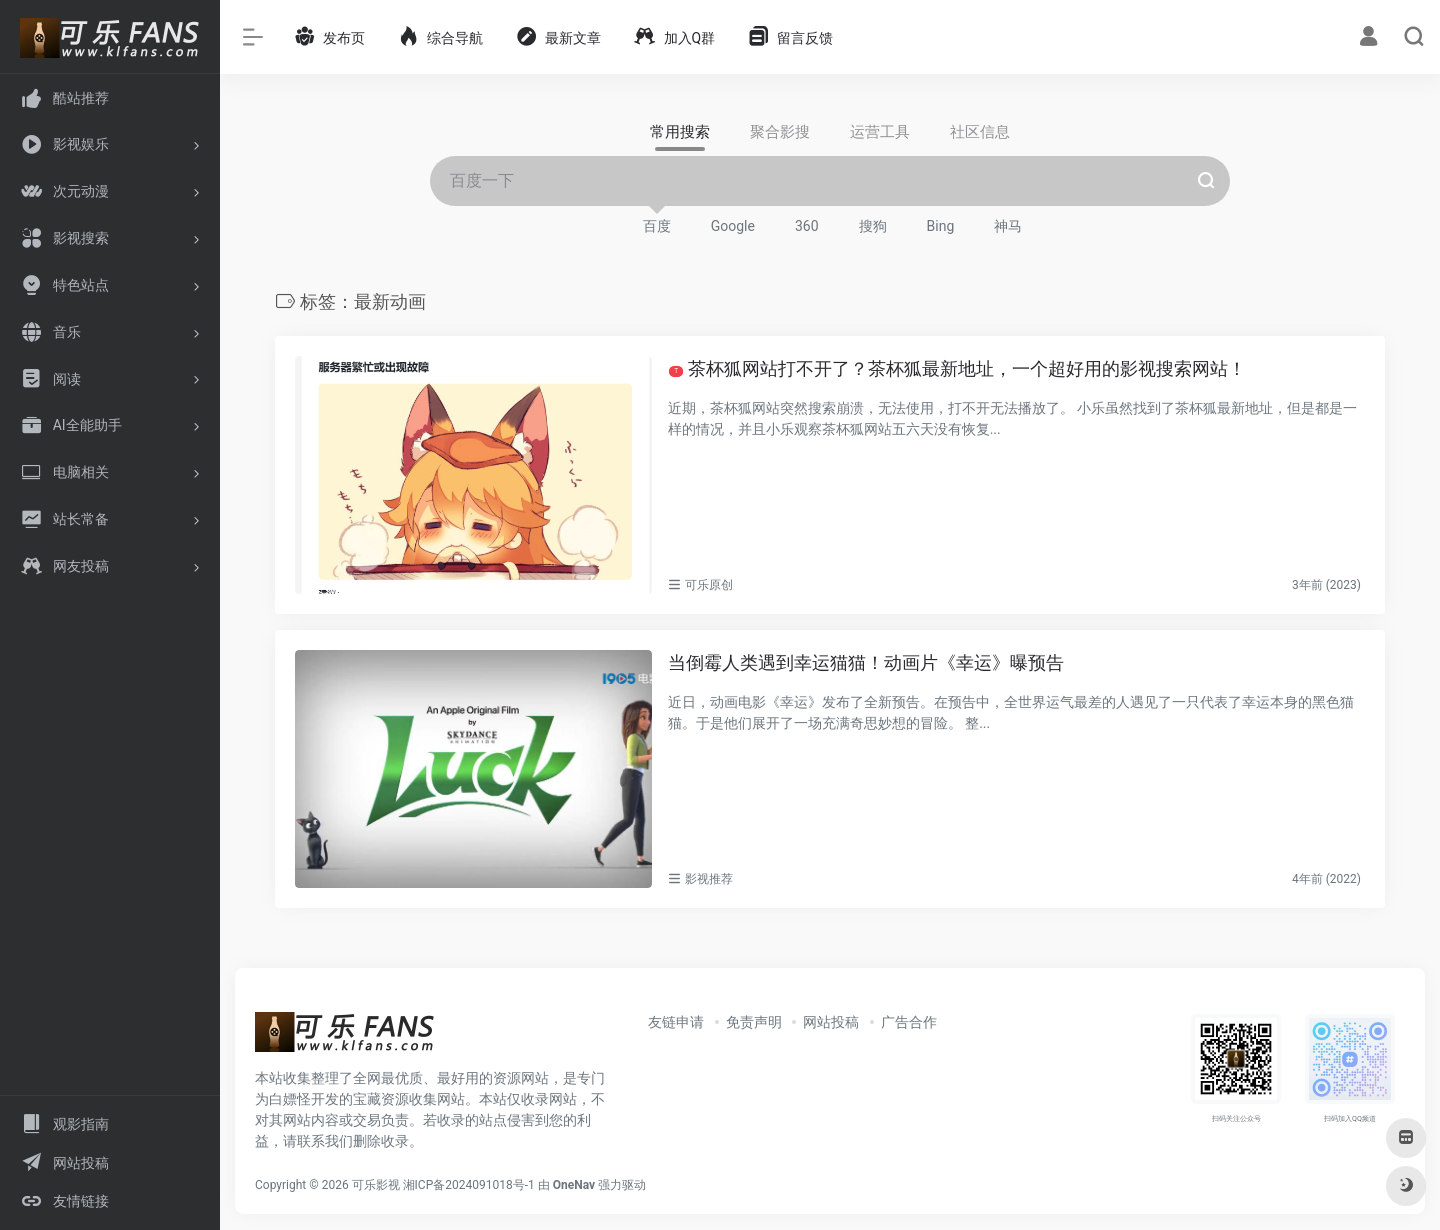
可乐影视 (376, 1185)
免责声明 (754, 1022)
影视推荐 (709, 879)
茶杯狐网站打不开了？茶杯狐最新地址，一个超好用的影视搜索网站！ (956, 368)
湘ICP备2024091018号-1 (469, 1185)
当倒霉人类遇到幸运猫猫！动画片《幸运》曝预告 (866, 662)
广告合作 (909, 1022)
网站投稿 (831, 1022)
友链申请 (676, 1022)
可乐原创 (709, 585)
